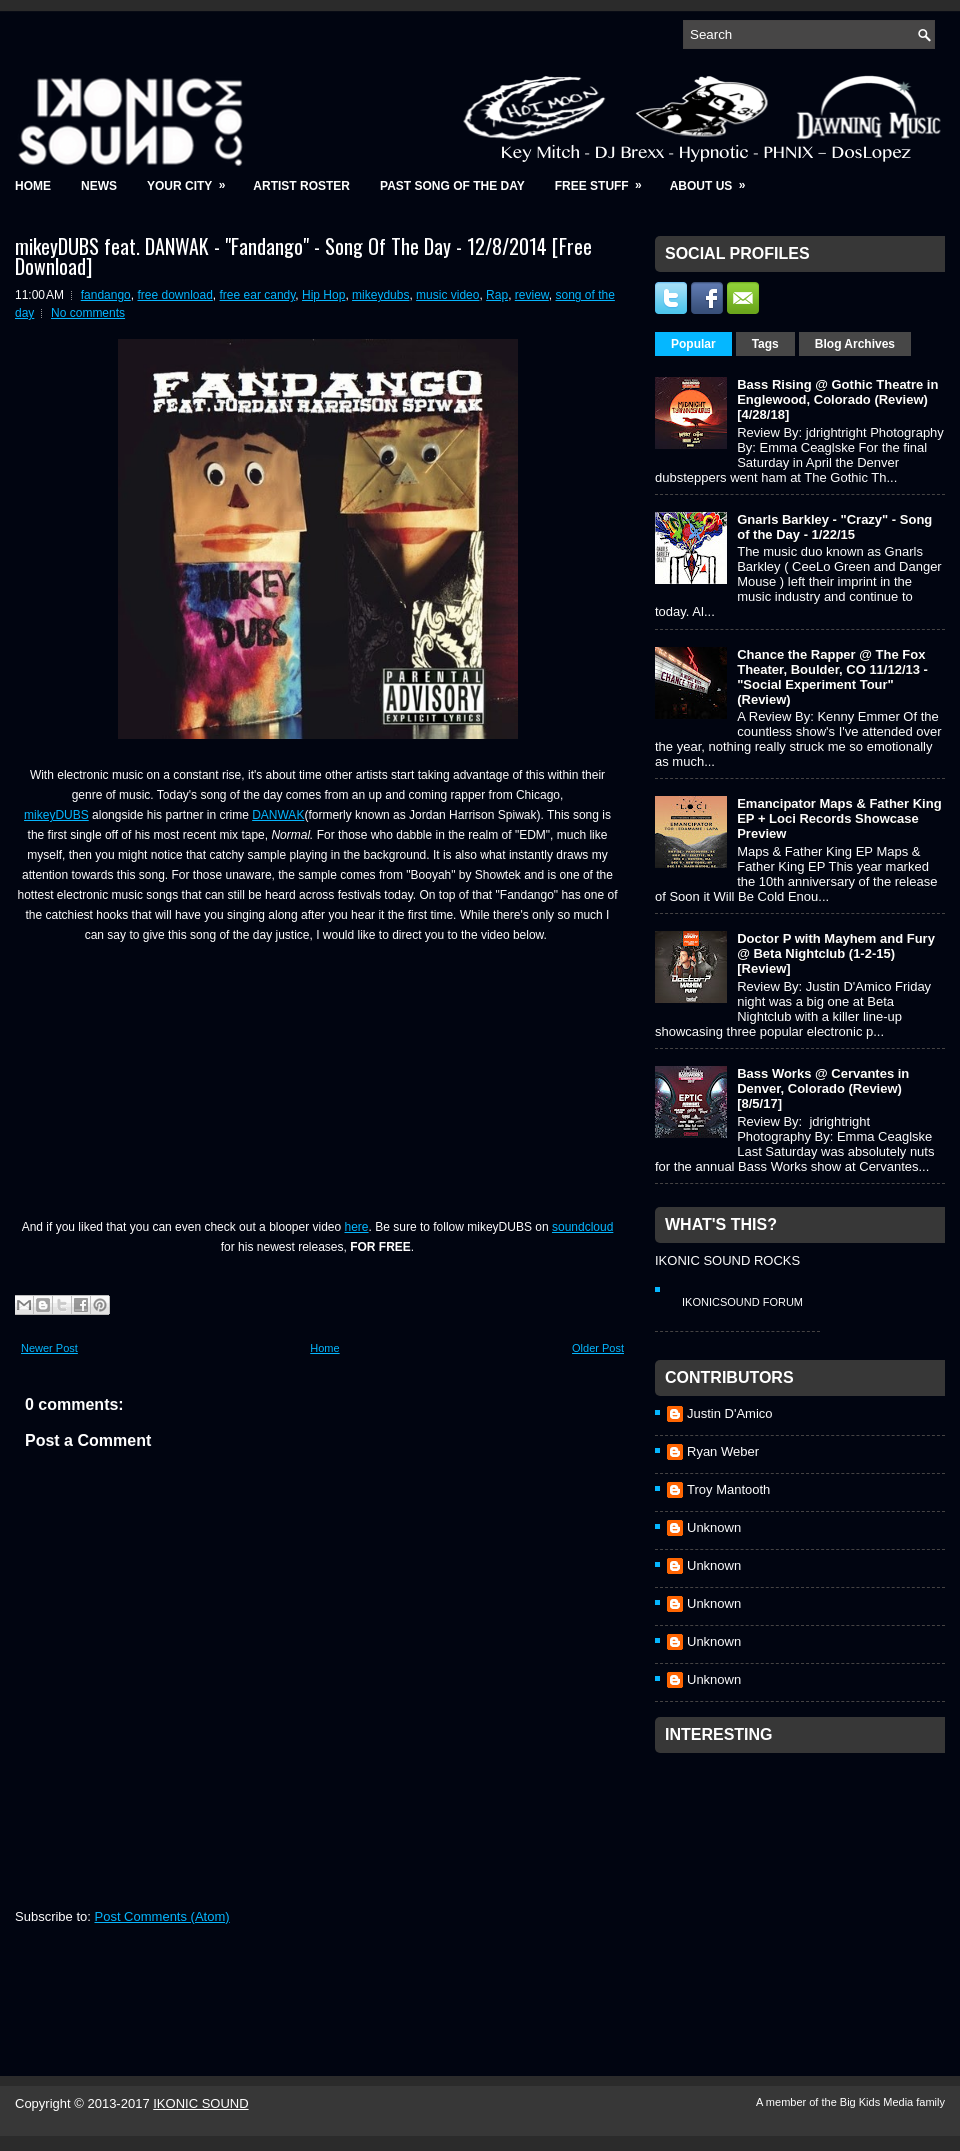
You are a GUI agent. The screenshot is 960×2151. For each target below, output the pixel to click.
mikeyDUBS (56, 815)
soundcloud (582, 1227)
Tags (765, 344)
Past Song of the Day (452, 186)
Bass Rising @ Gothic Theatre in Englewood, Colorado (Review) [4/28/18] (837, 399)
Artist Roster (301, 186)
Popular (693, 344)
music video (447, 295)
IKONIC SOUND (200, 2103)
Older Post (598, 1348)
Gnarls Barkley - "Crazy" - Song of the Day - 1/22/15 (834, 527)
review (532, 295)
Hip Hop (323, 295)
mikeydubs (380, 295)
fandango (106, 295)
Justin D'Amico (730, 1413)
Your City (192, 179)
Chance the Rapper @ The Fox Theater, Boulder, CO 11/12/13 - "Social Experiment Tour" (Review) (832, 677)
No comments (88, 313)
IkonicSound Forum (742, 1302)
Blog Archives (855, 344)
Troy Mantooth (728, 1489)
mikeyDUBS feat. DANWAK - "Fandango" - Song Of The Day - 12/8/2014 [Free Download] (303, 256)
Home (33, 186)
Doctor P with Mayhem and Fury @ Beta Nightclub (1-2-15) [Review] (836, 953)
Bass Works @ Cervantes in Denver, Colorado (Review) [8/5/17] (823, 1088)
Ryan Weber (723, 1451)
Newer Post (49, 1348)
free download (174, 295)
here (357, 1227)
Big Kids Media (878, 2102)
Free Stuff (605, 179)
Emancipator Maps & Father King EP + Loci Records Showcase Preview (839, 818)
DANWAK (278, 815)
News (99, 186)
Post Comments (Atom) (162, 1916)
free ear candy (258, 295)
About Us (714, 179)
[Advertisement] (805, 1888)
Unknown (714, 1527)
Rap (497, 295)
